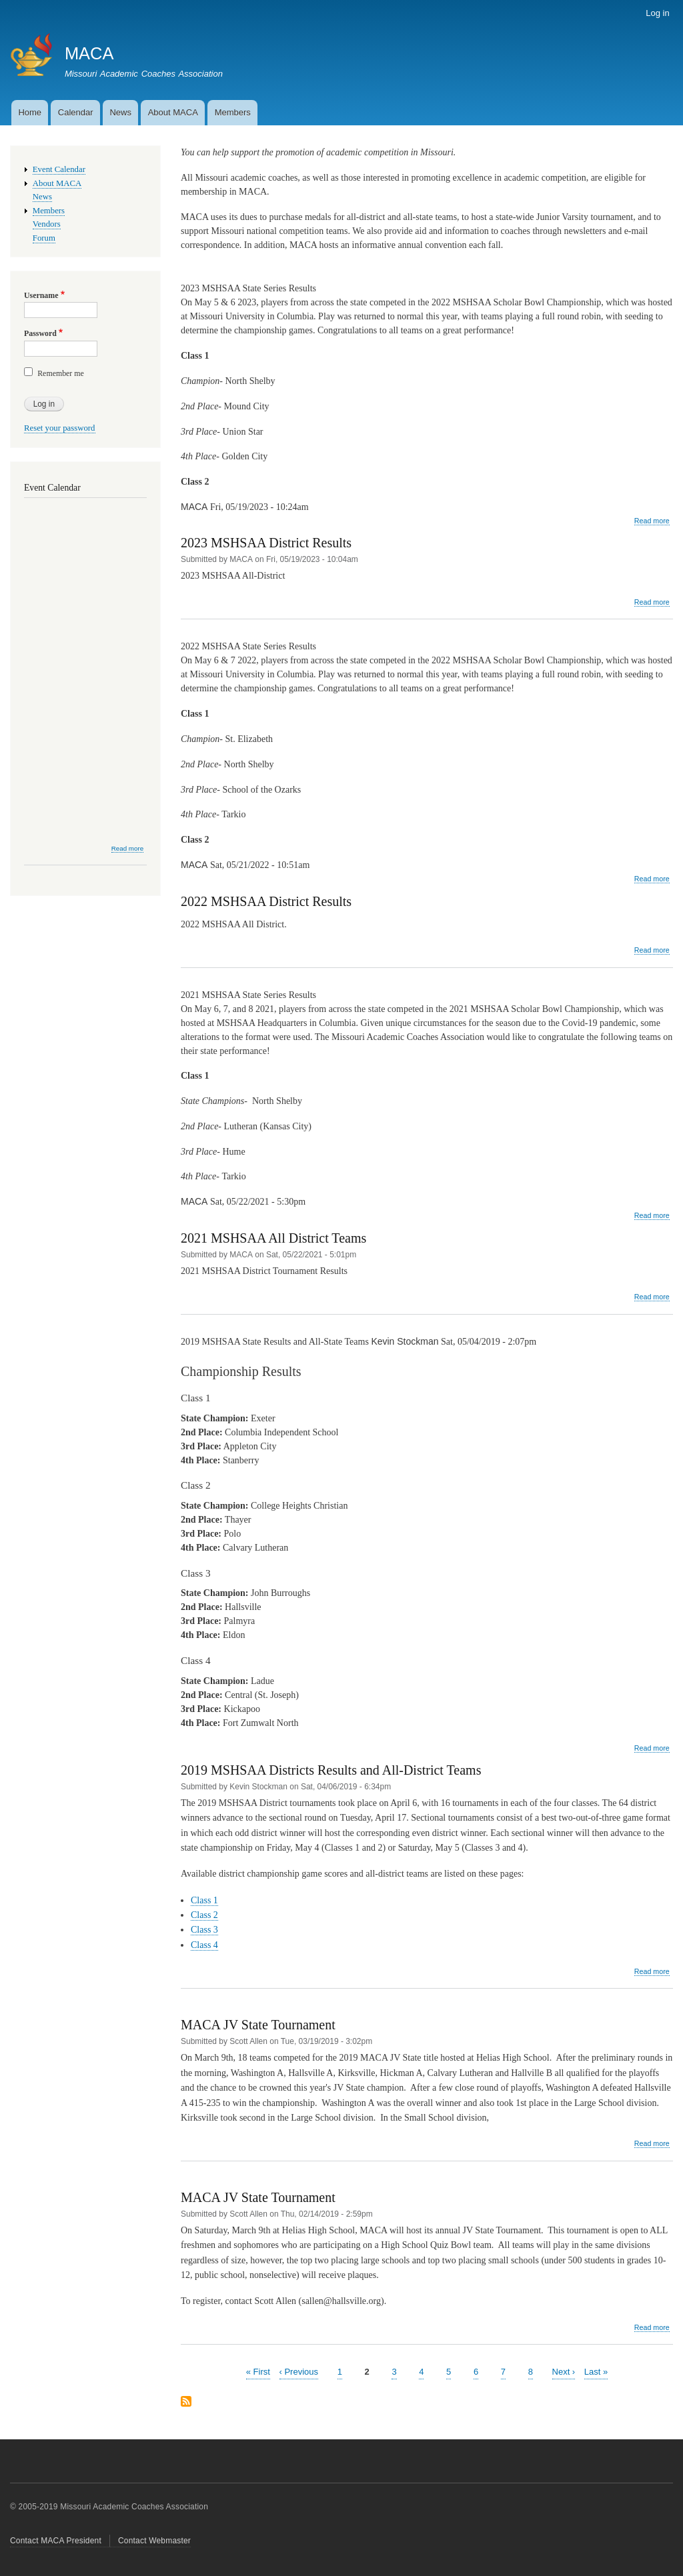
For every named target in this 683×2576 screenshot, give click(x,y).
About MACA (173, 112)
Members (233, 112)
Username (41, 295)
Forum (44, 238)
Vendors (47, 224)
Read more (652, 521)
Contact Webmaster (154, 2540)
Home (29, 112)
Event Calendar (59, 169)
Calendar (75, 112)
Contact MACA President (55, 2540)
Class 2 (204, 1915)
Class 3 (204, 1930)
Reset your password (59, 428)
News (120, 112)
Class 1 (204, 1900)
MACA (89, 53)
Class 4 (204, 1945)
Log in (657, 13)
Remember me (60, 373)
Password (40, 333)
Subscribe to (186, 2402)
